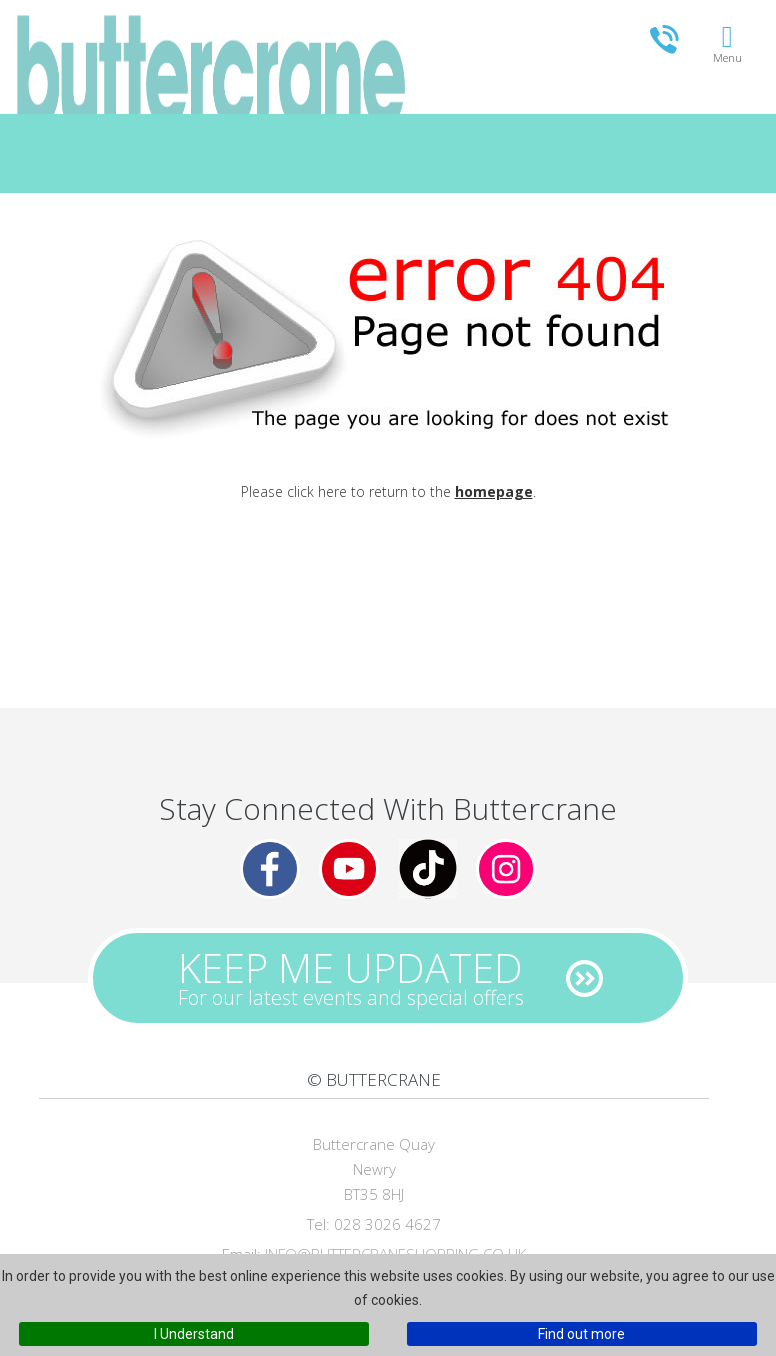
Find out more (581, 1334)
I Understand (194, 1334)
